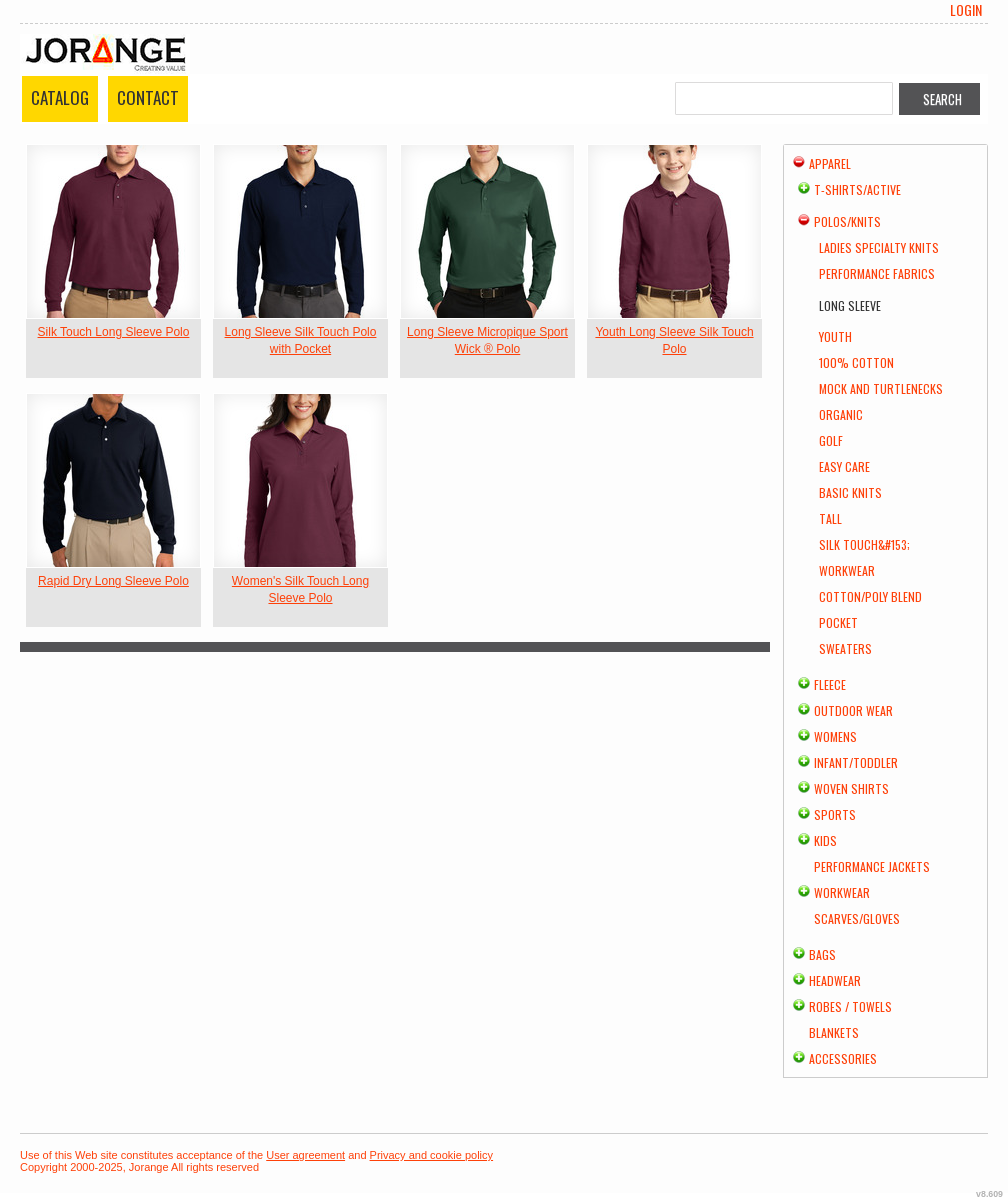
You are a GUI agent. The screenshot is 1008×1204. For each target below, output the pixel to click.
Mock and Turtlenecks (881, 388)
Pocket (838, 622)
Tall (830, 518)
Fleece (830, 684)
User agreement (305, 1155)
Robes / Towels (850, 1006)
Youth (835, 336)
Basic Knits (850, 492)
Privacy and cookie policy (432, 1155)
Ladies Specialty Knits (879, 247)
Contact (148, 97)
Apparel (830, 163)
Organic (841, 414)
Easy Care (844, 466)
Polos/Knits (847, 221)
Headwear (835, 980)
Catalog (60, 97)
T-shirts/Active (857, 189)
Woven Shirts (851, 788)
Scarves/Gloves (857, 918)
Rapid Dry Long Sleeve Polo (113, 581)
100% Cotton (856, 362)
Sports (835, 814)
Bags (822, 954)
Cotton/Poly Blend (870, 596)
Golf (831, 440)
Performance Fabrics (877, 273)
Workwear (847, 570)
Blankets (834, 1032)
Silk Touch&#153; (864, 544)
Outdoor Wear (853, 710)
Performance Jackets (872, 866)
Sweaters (845, 648)
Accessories (843, 1058)
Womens (835, 736)
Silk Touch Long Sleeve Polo (114, 332)
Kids (825, 840)
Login (966, 10)
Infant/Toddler (856, 762)
